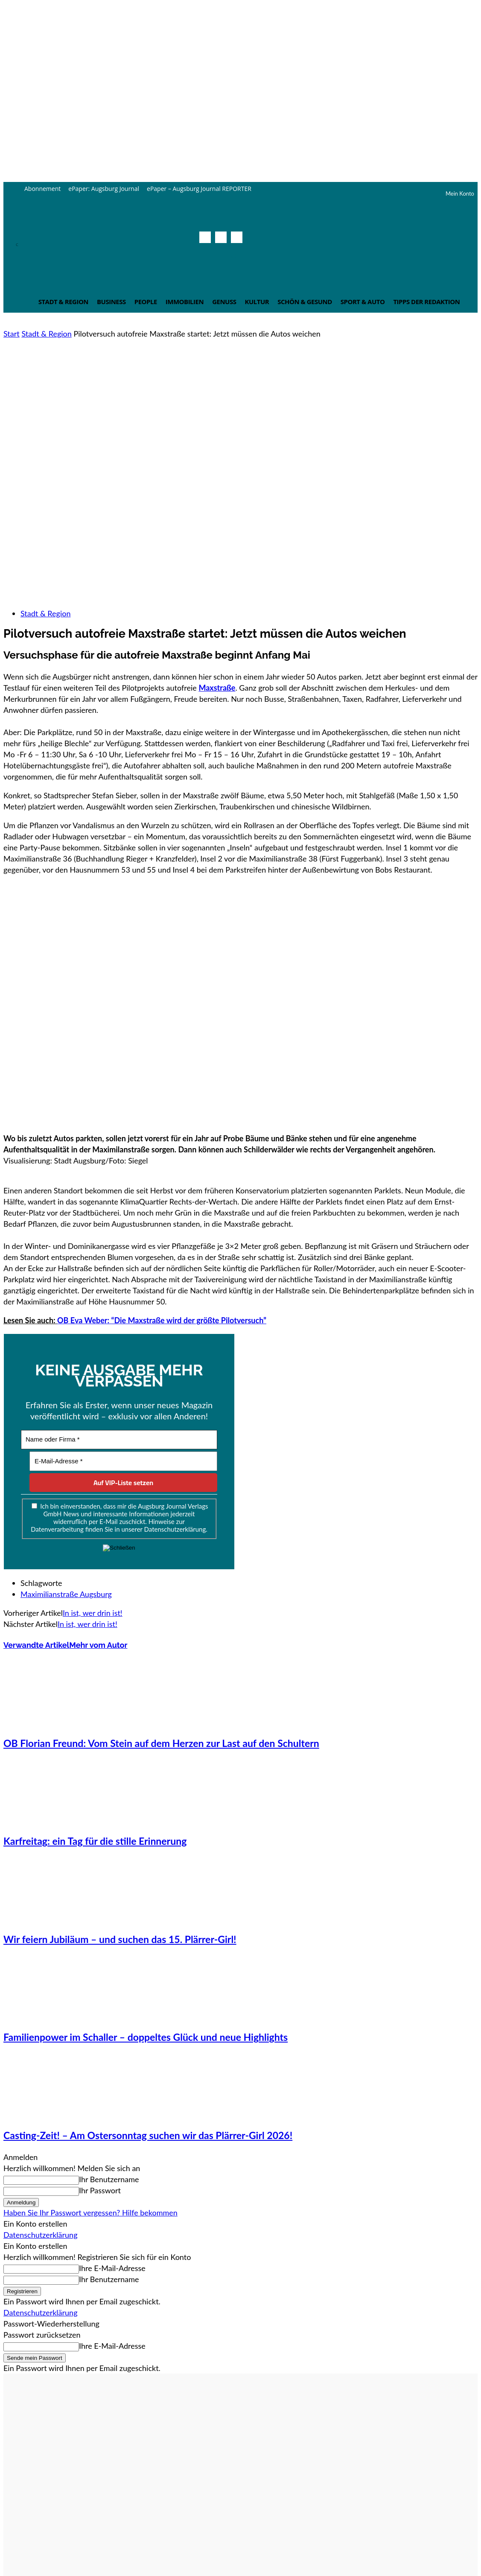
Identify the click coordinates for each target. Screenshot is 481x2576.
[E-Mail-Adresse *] (123, 1461)
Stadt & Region (46, 333)
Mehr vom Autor (98, 1645)
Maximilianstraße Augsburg (66, 1594)
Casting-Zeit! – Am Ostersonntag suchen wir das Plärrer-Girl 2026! (147, 2135)
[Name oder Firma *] (119, 1439)
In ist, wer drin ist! (92, 1613)
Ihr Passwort (100, 2190)
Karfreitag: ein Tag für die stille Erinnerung (95, 1841)
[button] (234, 256)
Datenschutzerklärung (40, 2234)
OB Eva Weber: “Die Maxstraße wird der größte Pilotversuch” (161, 1320)
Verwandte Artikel (36, 1645)
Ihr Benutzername (109, 2179)
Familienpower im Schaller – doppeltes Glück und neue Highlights (145, 2037)
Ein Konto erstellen (35, 2223)
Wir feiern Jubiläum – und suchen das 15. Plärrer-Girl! (119, 1939)
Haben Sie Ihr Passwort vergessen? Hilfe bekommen (90, 2212)
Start (11, 333)
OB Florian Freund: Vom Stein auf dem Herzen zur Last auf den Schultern (161, 1743)
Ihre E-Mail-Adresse (112, 2268)
